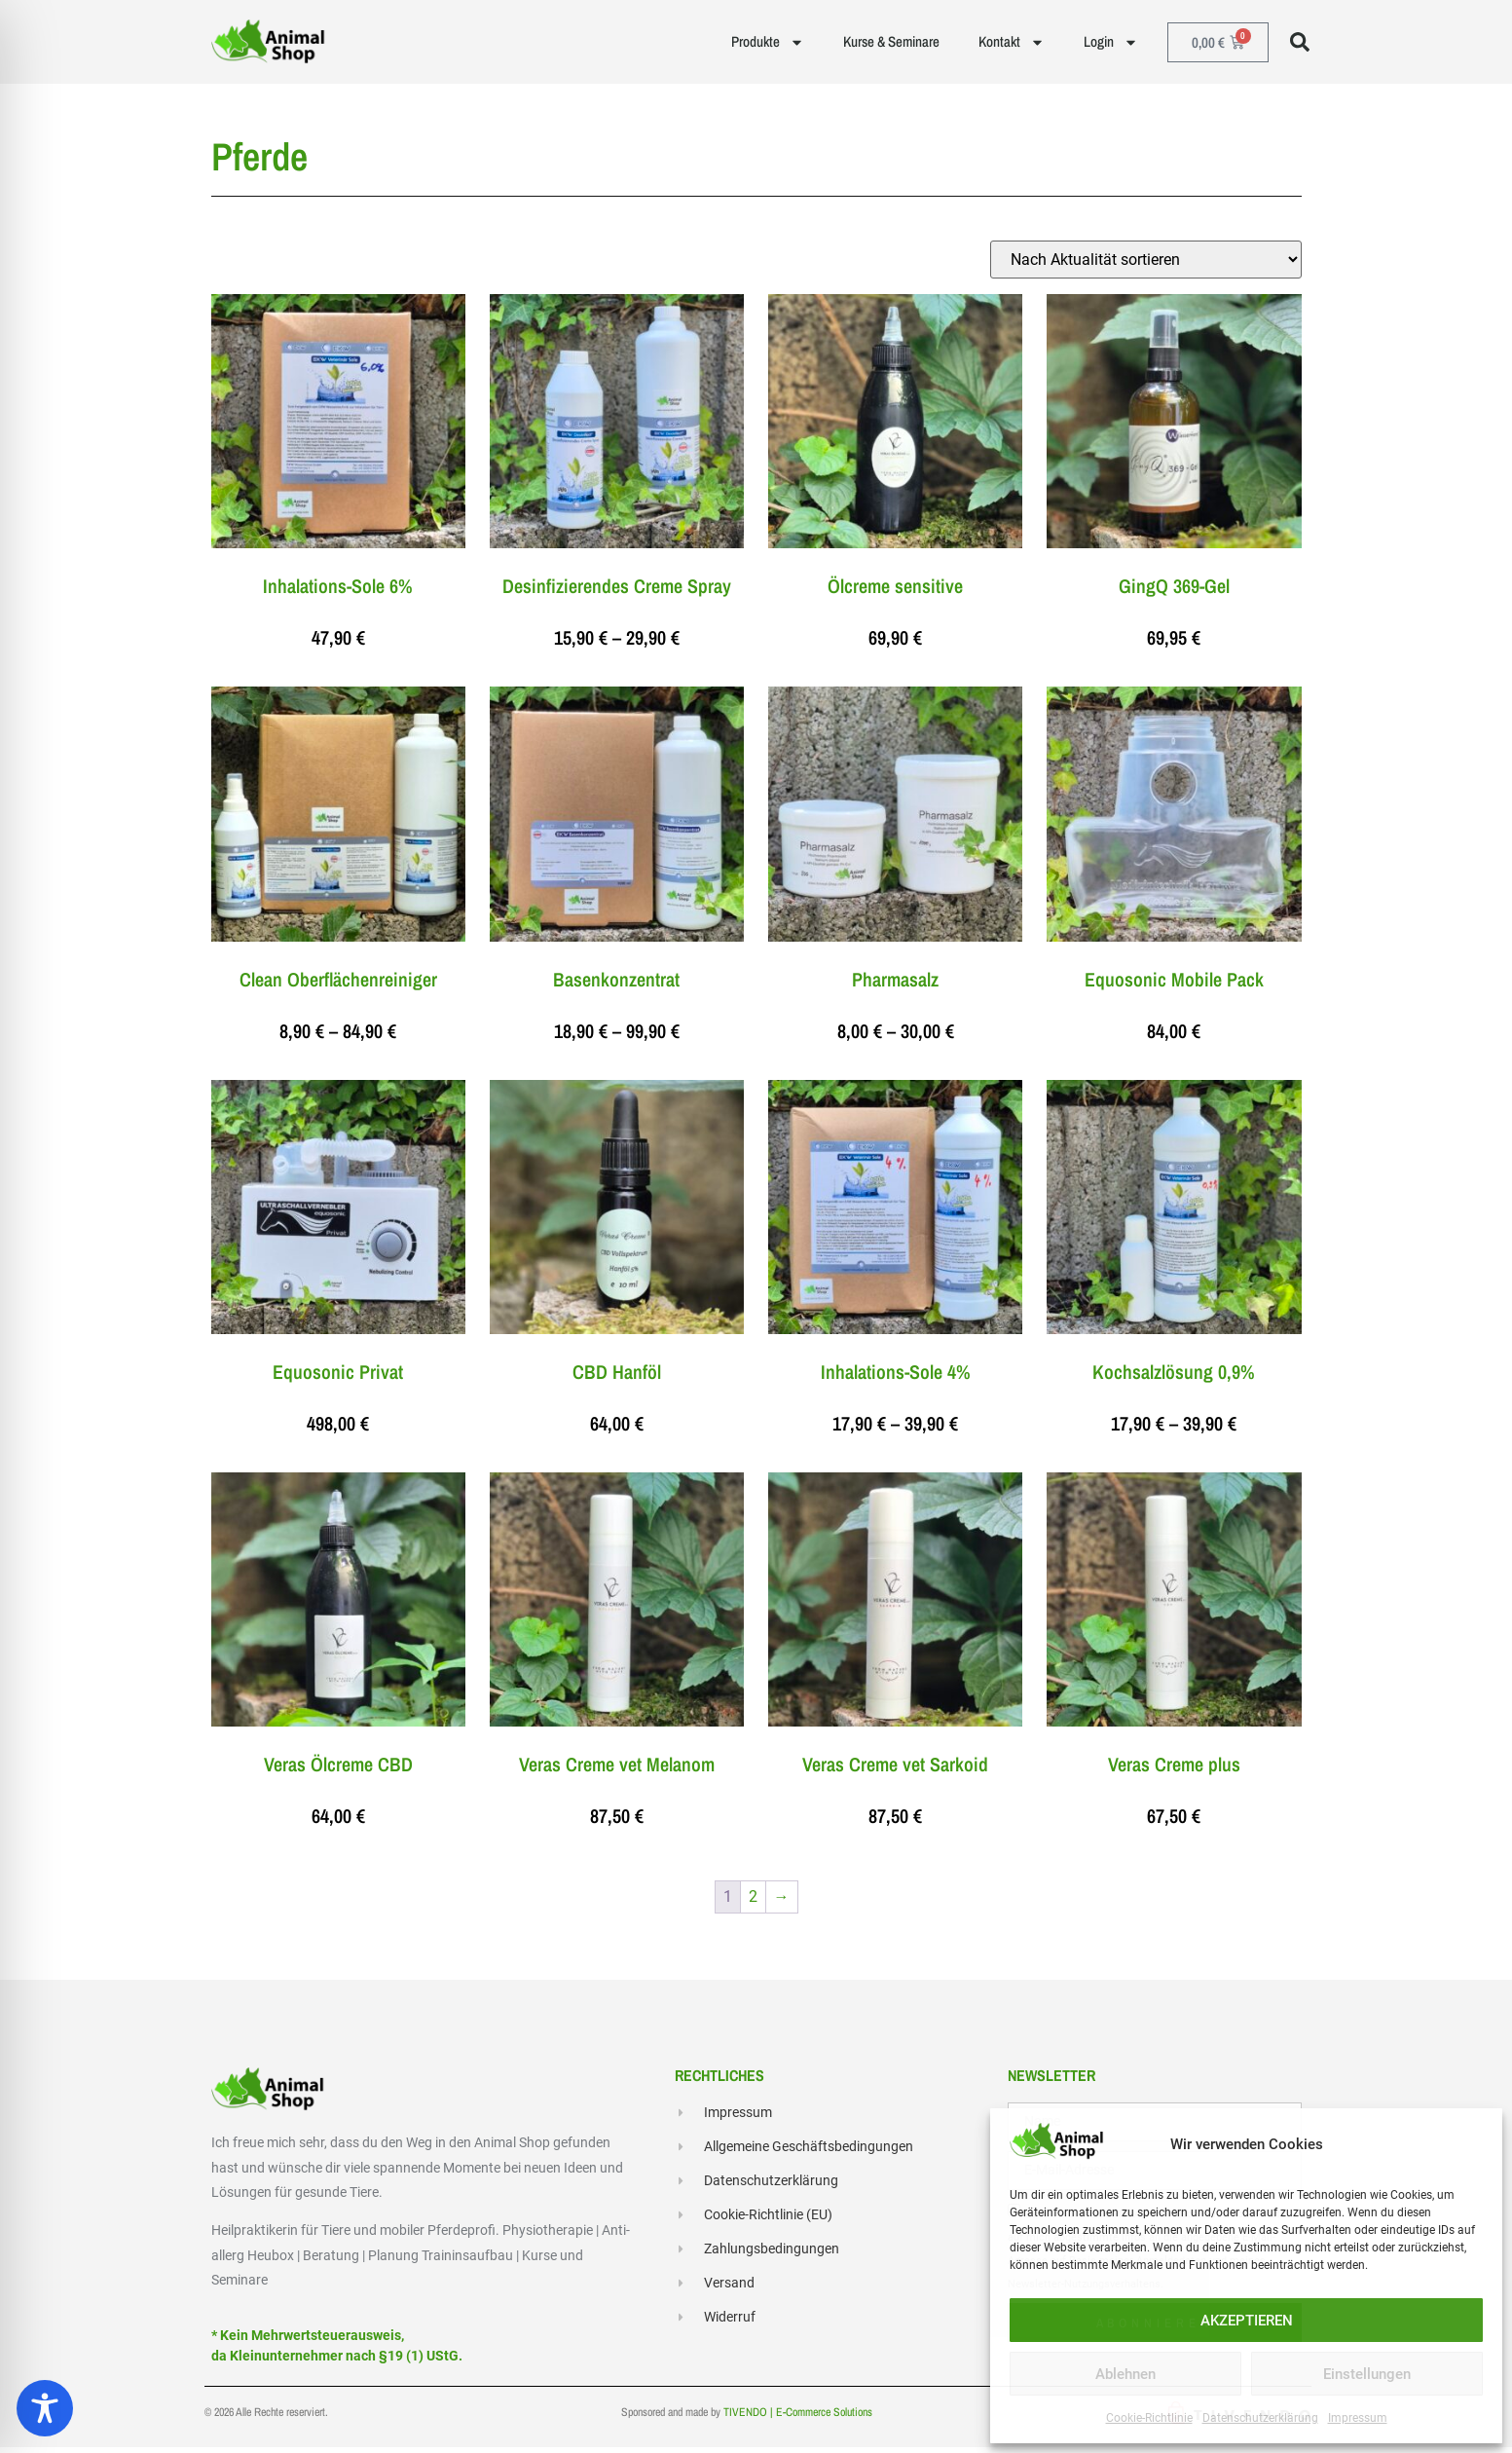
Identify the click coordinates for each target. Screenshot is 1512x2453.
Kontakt (1011, 42)
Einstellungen (1367, 2374)
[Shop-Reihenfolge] (1146, 264)
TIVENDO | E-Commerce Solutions (797, 2418)
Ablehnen (1125, 2374)
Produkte (767, 42)
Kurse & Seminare (891, 41)
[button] (1299, 41)
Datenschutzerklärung (1260, 2418)
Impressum (1357, 2418)
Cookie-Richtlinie (1149, 2418)
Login (1111, 42)
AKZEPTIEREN (1246, 2320)
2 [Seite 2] (753, 1901)
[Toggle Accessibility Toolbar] (45, 2408)
